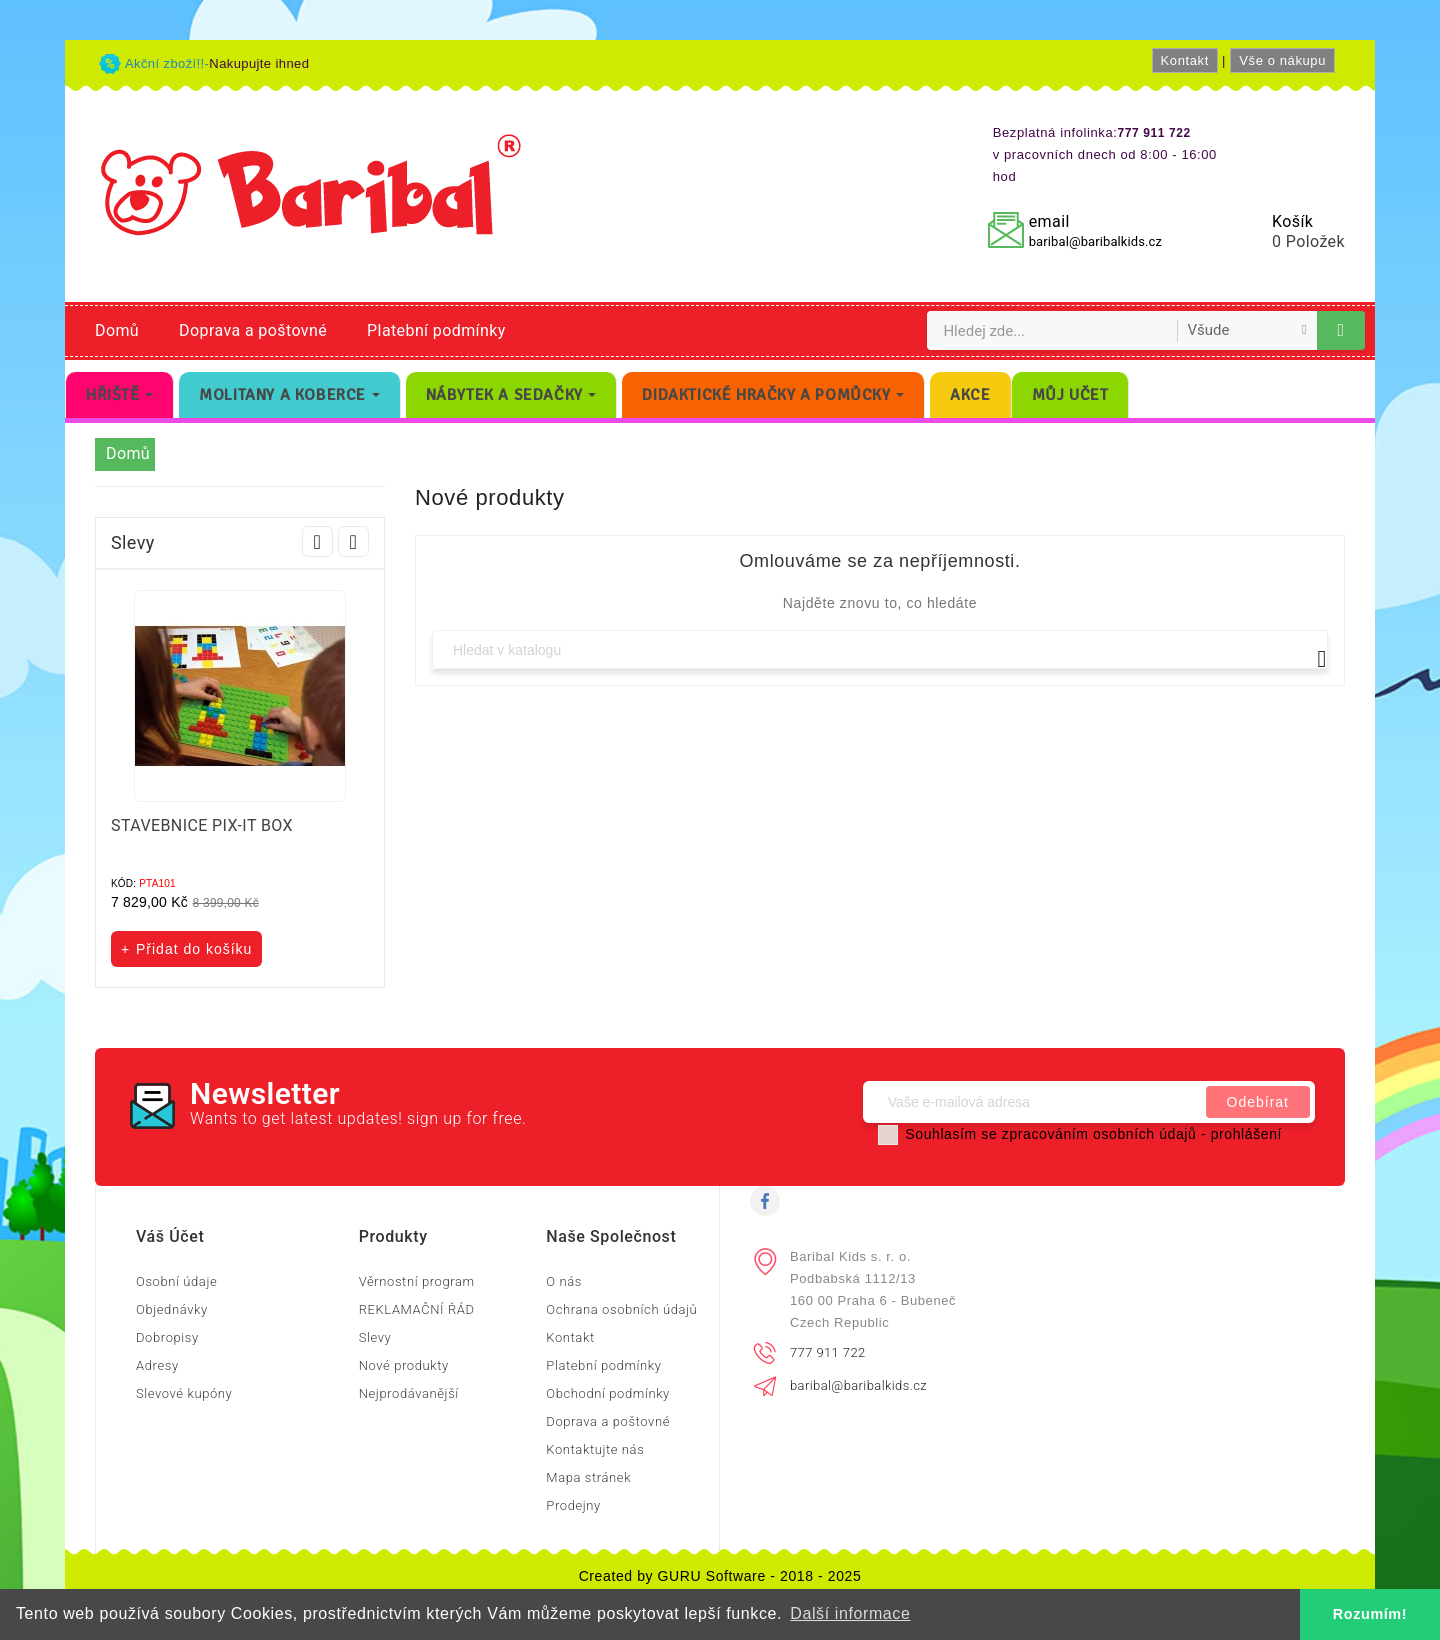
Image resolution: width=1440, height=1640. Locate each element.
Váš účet (170, 1236)
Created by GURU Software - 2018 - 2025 (720, 1576)
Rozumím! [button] (1370, 1614)
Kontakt (1185, 60)
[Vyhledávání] (880, 649)
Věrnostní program (417, 1281)
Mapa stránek (588, 1477)
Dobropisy (167, 1337)
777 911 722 (828, 1352)
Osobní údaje (176, 1281)
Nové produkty (404, 1365)
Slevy (375, 1337)
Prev (317, 541)
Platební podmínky (436, 330)
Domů (117, 330)
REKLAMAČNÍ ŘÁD (417, 1309)
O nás (564, 1281)
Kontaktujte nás (595, 1449)
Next (353, 541)
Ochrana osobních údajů (621, 1309)
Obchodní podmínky (608, 1393)
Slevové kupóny (184, 1393)
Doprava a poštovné (253, 330)
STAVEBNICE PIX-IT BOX (202, 825)
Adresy (157, 1365)
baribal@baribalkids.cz (1095, 241)
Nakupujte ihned (259, 63)
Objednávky (172, 1309)
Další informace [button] (850, 1613)
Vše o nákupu (1282, 60)
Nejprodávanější (409, 1393)
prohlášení (1246, 1134)
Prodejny (573, 1505)
